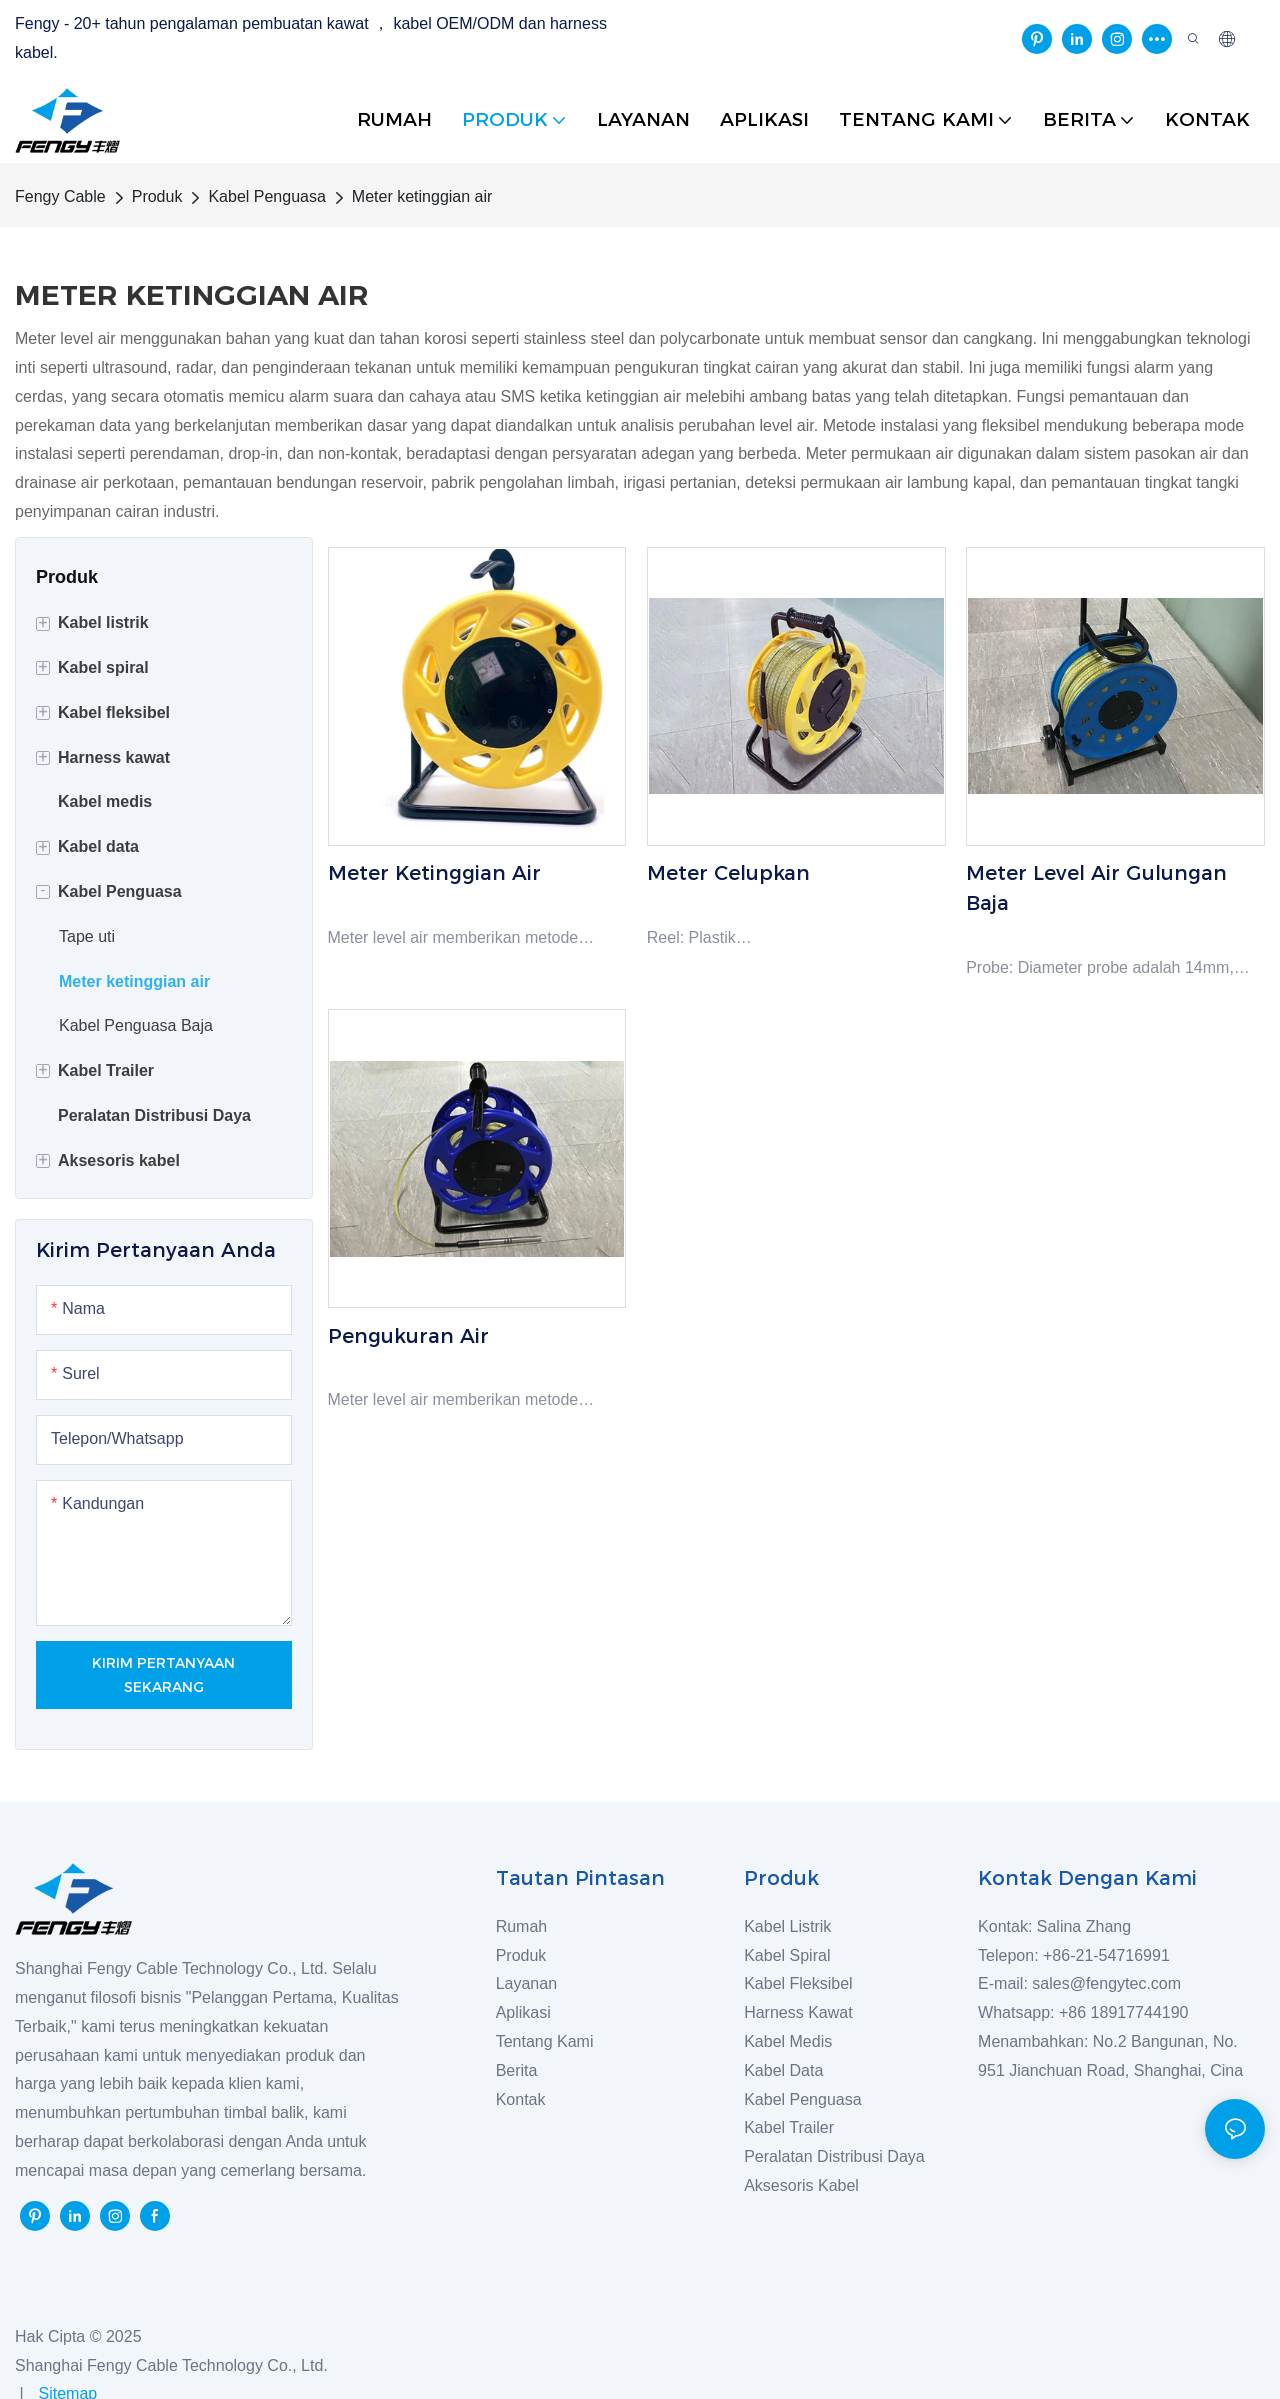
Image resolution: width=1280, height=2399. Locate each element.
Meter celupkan (728, 873)
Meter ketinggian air (422, 196)
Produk (157, 196)
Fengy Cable (60, 196)
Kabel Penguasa (266, 196)
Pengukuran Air (408, 1336)
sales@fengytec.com (1111, 1983)
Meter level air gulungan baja (1096, 888)
